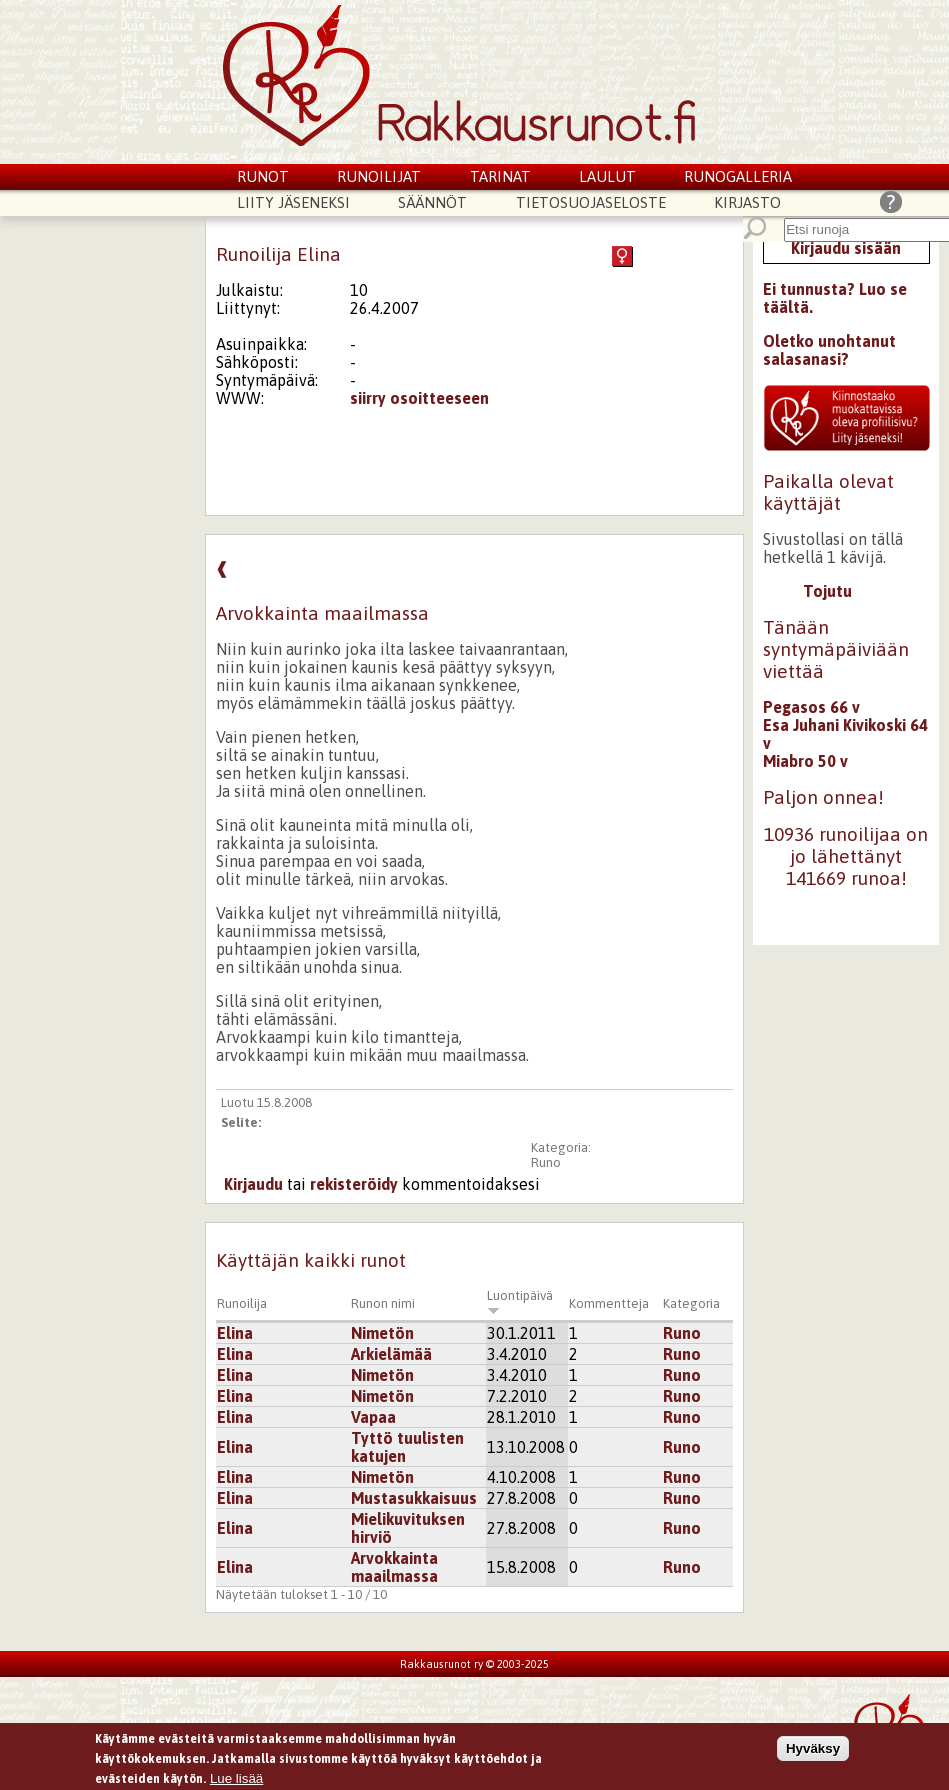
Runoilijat (379, 176)
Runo (546, 1162)
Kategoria (691, 1303)
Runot (263, 176)
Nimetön (382, 1333)
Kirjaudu (253, 1184)
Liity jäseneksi (293, 202)
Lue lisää (236, 1780)
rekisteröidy (354, 1184)
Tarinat (500, 176)
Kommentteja (609, 1303)
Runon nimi (383, 1303)
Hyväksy (813, 1751)
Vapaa (373, 1417)
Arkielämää (391, 1354)
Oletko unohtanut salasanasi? (829, 350)
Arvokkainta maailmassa (394, 1567)
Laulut (607, 176)
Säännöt (432, 202)
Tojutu (827, 591)
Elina (235, 1333)
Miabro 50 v (805, 761)
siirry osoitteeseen (419, 398)
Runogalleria (738, 176)
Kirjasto (747, 202)
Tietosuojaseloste (591, 202)
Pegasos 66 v (811, 707)
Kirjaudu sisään (846, 248)
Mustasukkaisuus (414, 1498)
